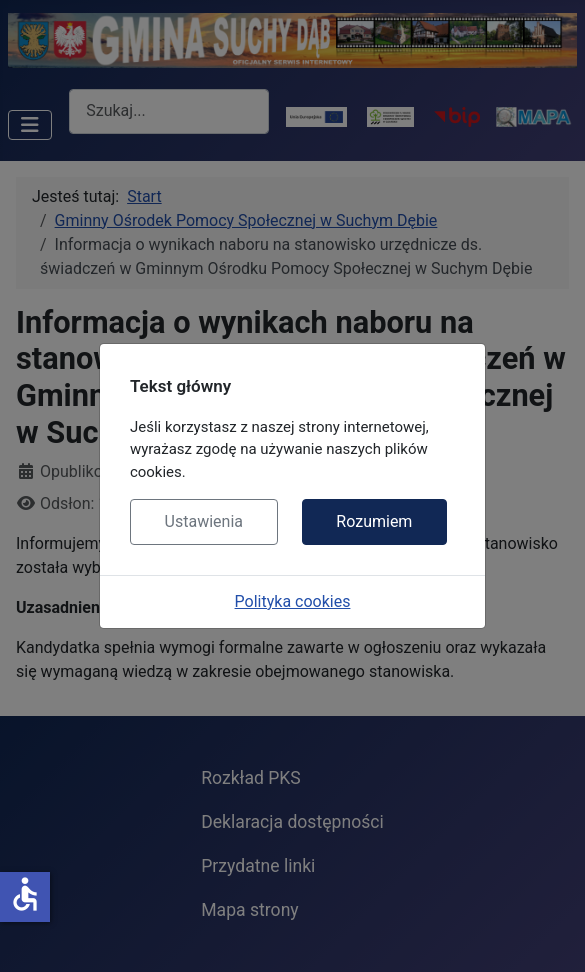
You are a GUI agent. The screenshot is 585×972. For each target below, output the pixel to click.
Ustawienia (204, 521)
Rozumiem (374, 521)
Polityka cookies (293, 601)
